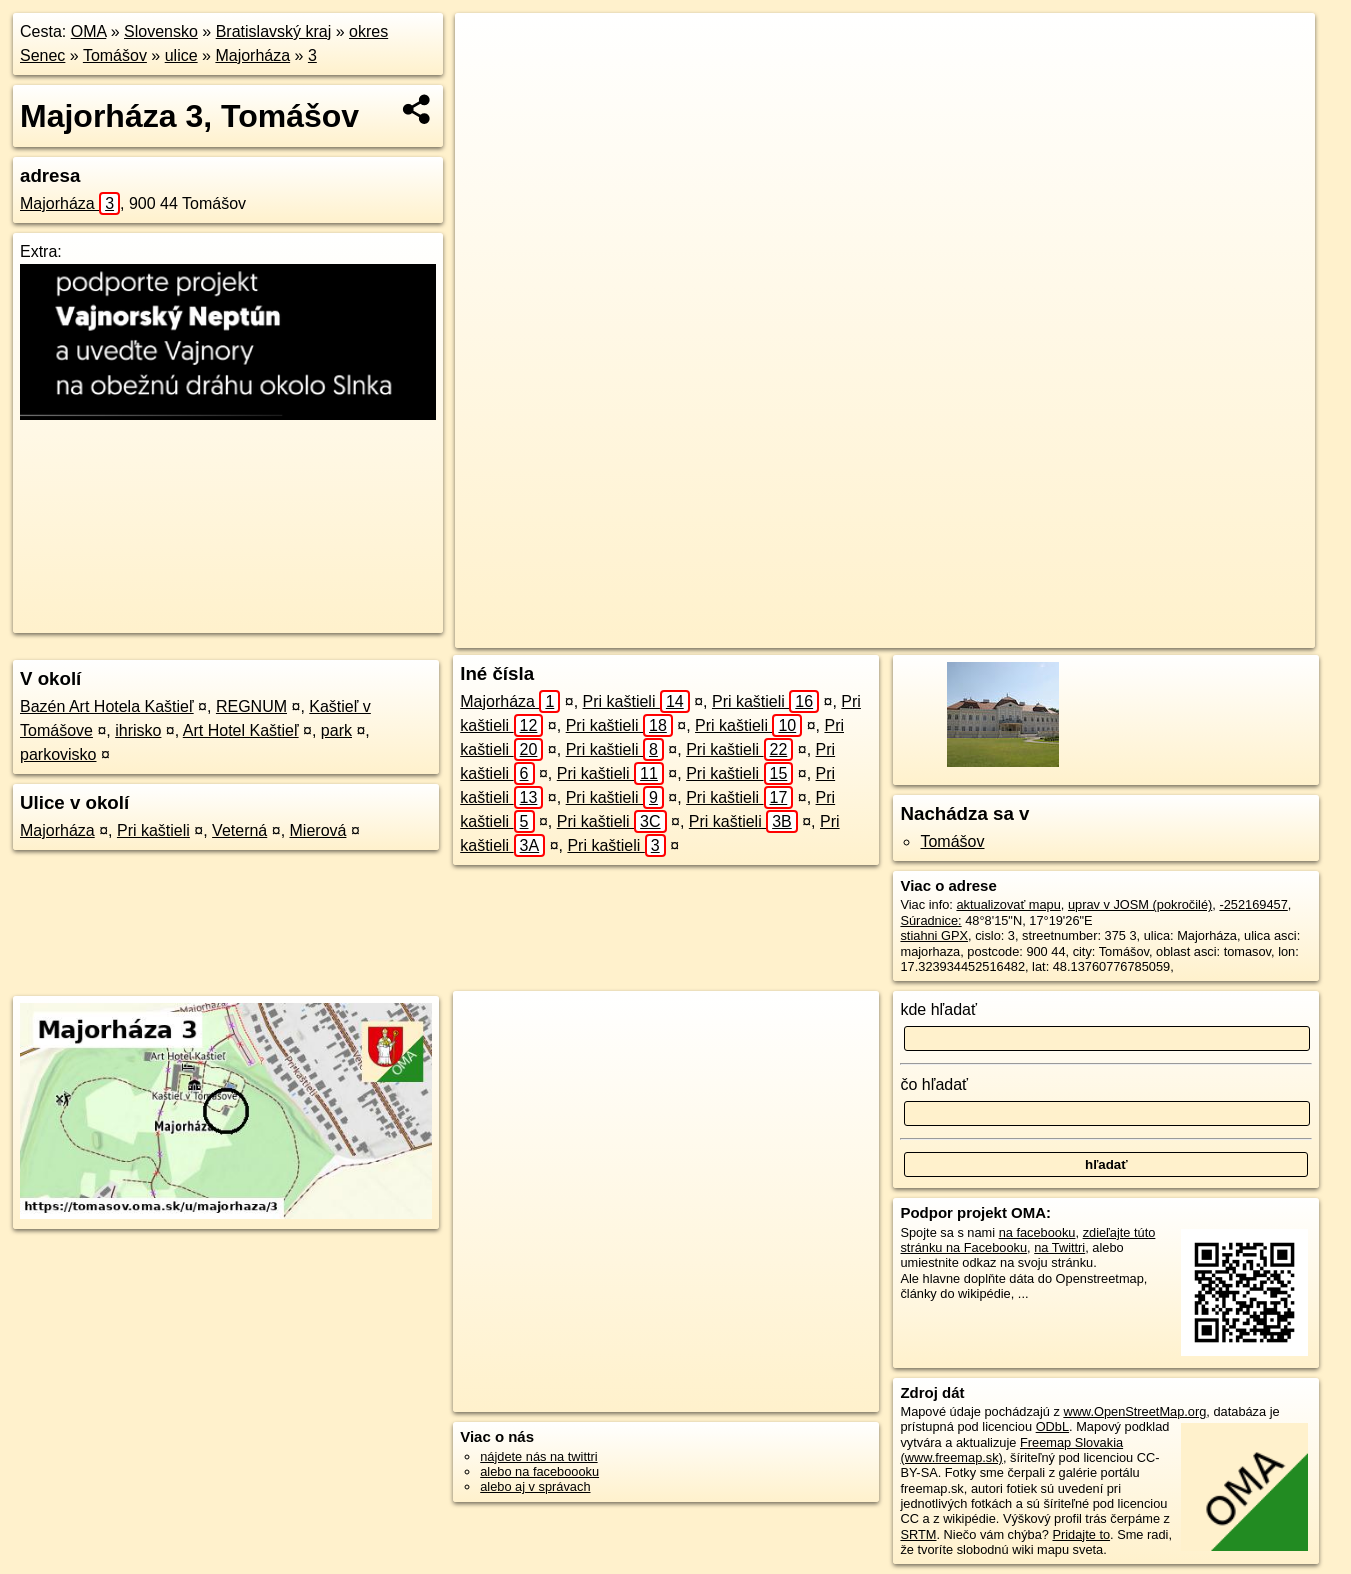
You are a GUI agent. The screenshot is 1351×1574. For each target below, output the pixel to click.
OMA (89, 31)
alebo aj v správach (535, 1486)
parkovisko (58, 754)
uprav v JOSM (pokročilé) (1140, 904)
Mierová (318, 830)
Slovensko (161, 31)
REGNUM (251, 706)
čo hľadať (934, 1084)
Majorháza (252, 55)
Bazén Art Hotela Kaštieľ (107, 706)
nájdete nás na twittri (538, 1456)
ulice (181, 55)
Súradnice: (930, 920)
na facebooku (1037, 1232)
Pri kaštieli (153, 830)
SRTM (918, 1534)
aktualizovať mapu (1008, 904)
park (336, 730)
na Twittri (1059, 1247)
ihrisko (138, 730)
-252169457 (1253, 904)
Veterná (239, 830)
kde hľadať (938, 1009)
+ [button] (488, 47)
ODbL (1052, 1426)
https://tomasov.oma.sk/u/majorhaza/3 (1210, 633)
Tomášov (115, 55)
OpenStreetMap (942, 633)
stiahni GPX (934, 935)
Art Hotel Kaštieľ (241, 730)
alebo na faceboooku (539, 1471)
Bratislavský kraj (274, 31)
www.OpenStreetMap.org (1134, 1411)
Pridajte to (1081, 1534)
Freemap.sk (1045, 633)
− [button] (488, 78)
